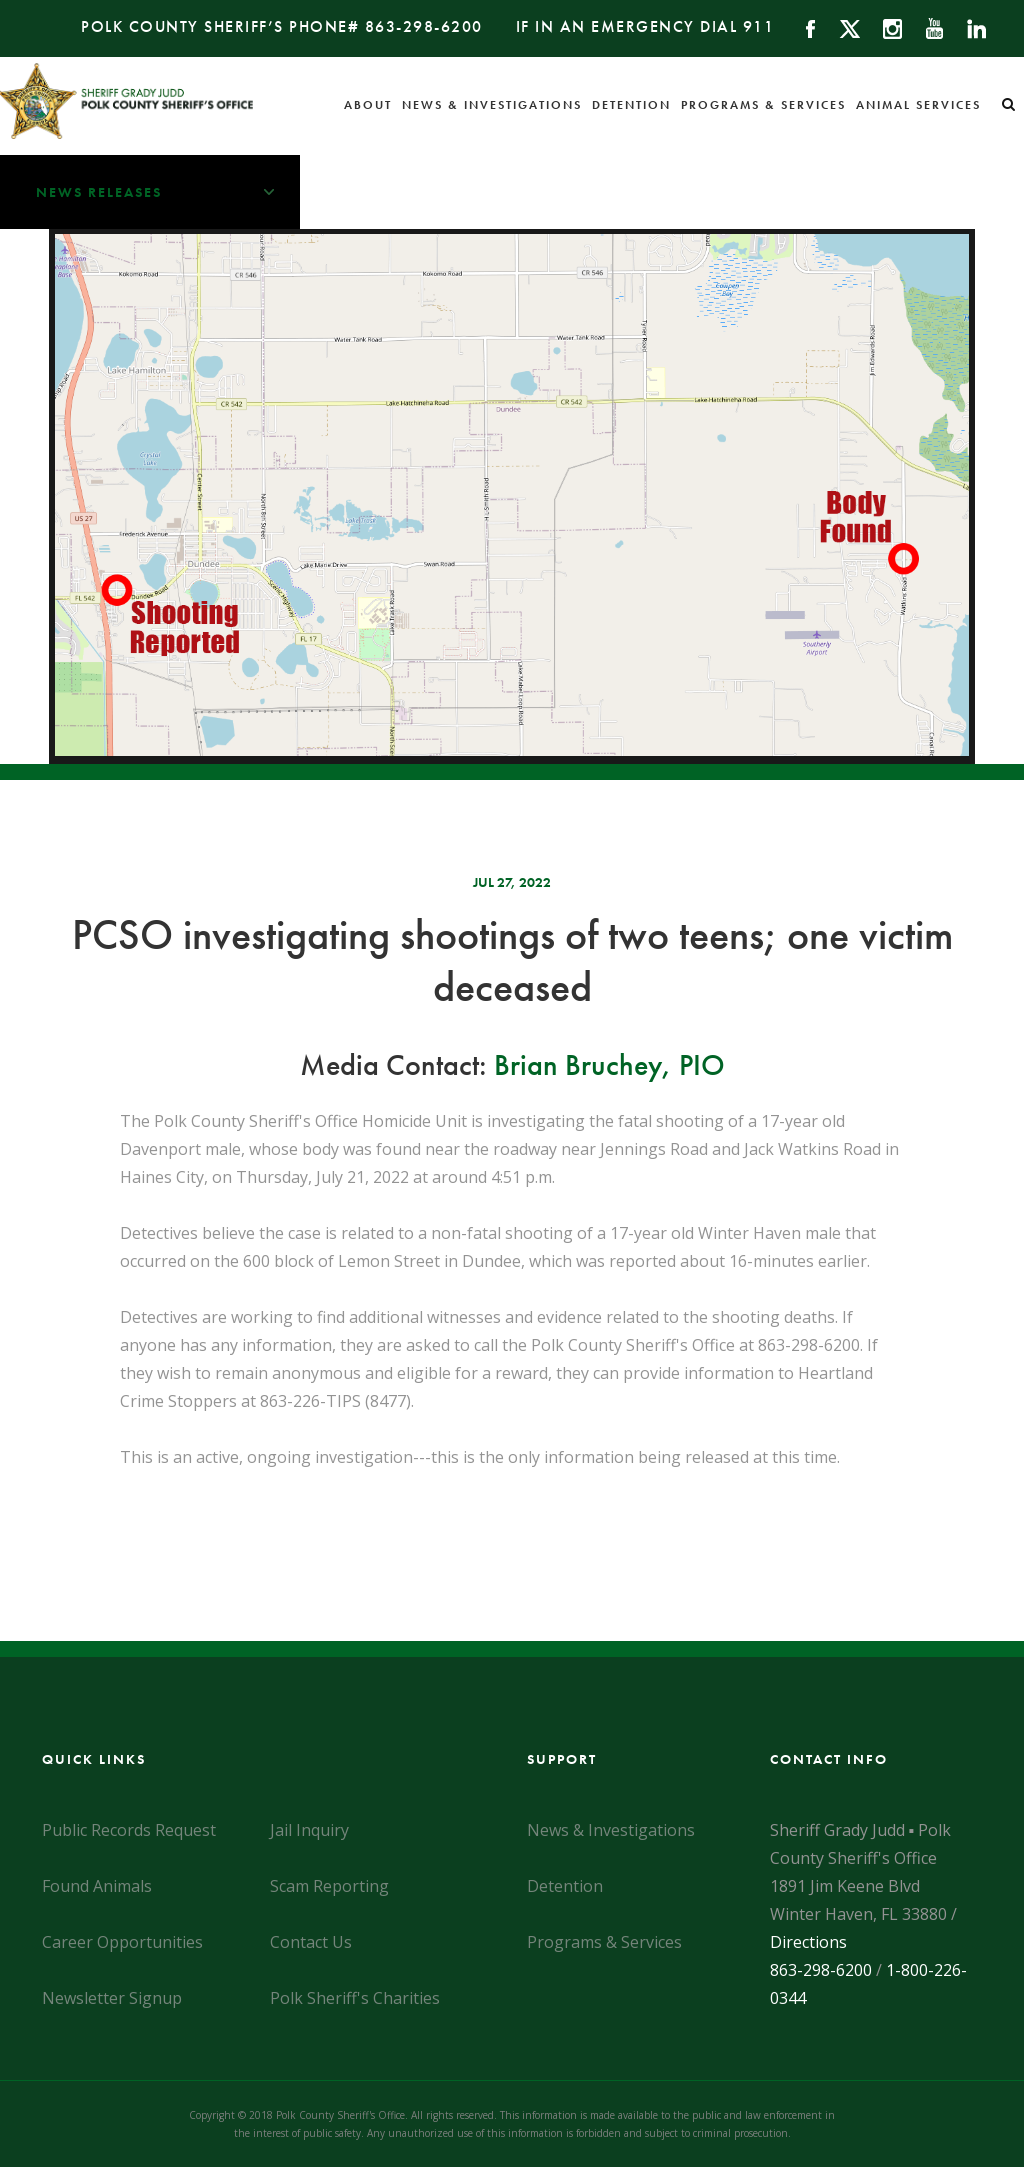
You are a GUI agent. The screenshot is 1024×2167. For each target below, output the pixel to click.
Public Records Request (129, 1830)
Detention (631, 105)
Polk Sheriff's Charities (355, 1998)
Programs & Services (763, 105)
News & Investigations (492, 105)
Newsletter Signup (112, 1998)
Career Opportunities (122, 1942)
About (368, 105)
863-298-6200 (424, 26)
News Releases (168, 192)
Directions (808, 1942)
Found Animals (97, 1886)
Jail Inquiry (309, 1830)
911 (759, 26)
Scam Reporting (329, 1886)
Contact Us (311, 1942)
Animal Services (918, 105)
